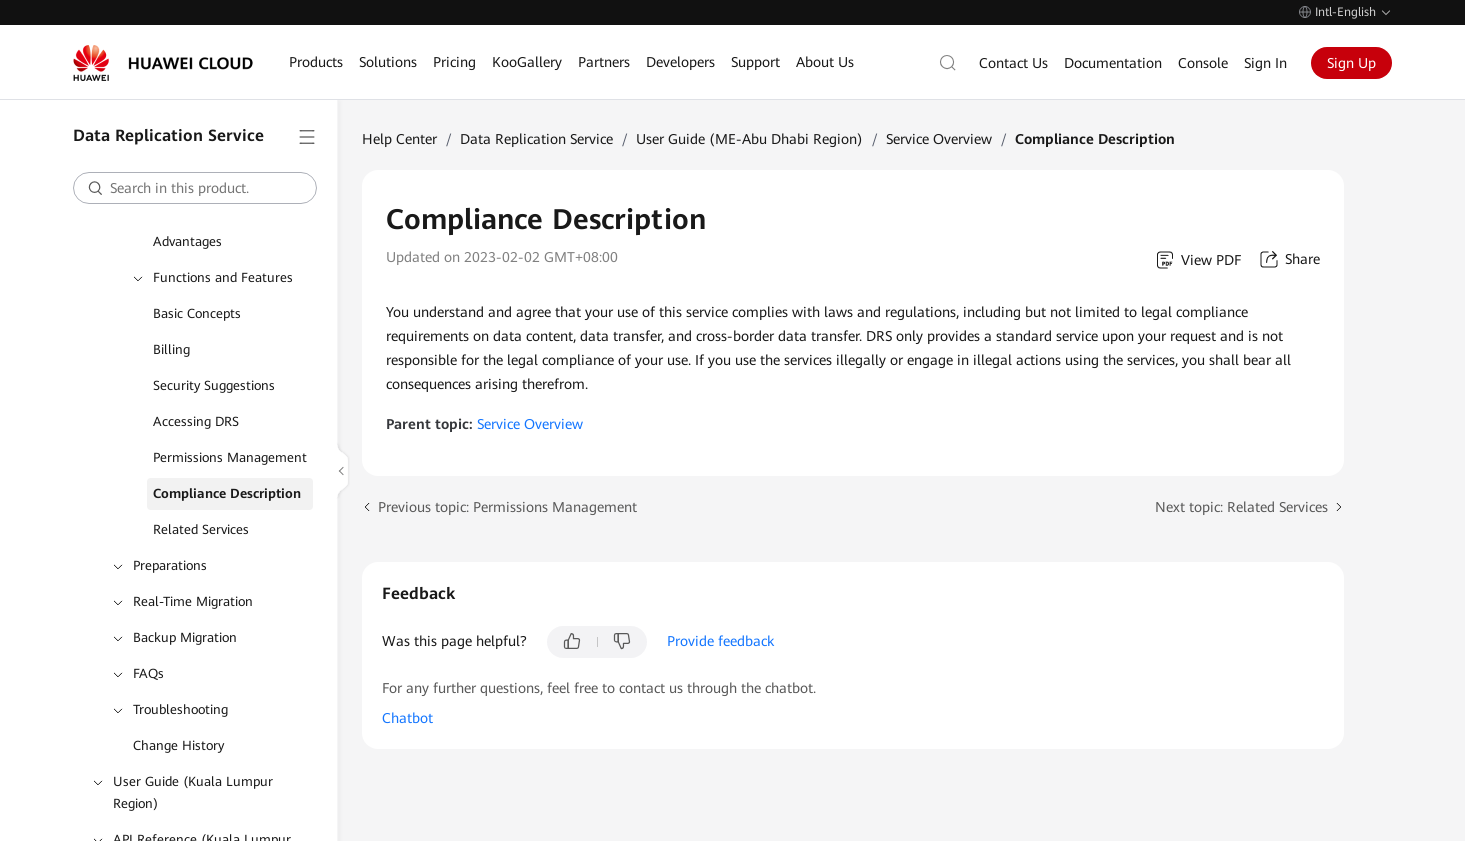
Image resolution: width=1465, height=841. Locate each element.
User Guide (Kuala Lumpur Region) (193, 792)
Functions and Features (223, 277)
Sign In (1265, 63)
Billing (171, 349)
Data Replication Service (536, 139)
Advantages (187, 241)
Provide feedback (720, 641)
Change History (178, 745)
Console (1203, 63)
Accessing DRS (196, 421)
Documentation (1113, 63)
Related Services (201, 529)
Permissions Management (230, 457)
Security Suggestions (214, 385)
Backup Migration (185, 637)
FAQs (148, 673)
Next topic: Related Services (1241, 507)
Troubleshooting (180, 709)
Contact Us (1013, 63)
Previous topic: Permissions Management (507, 507)
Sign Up (1351, 63)
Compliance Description (227, 493)
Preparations (170, 565)
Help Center (399, 139)
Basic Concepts (197, 313)
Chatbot (407, 718)
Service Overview (939, 139)
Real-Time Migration (193, 601)
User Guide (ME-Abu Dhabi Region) (749, 139)
